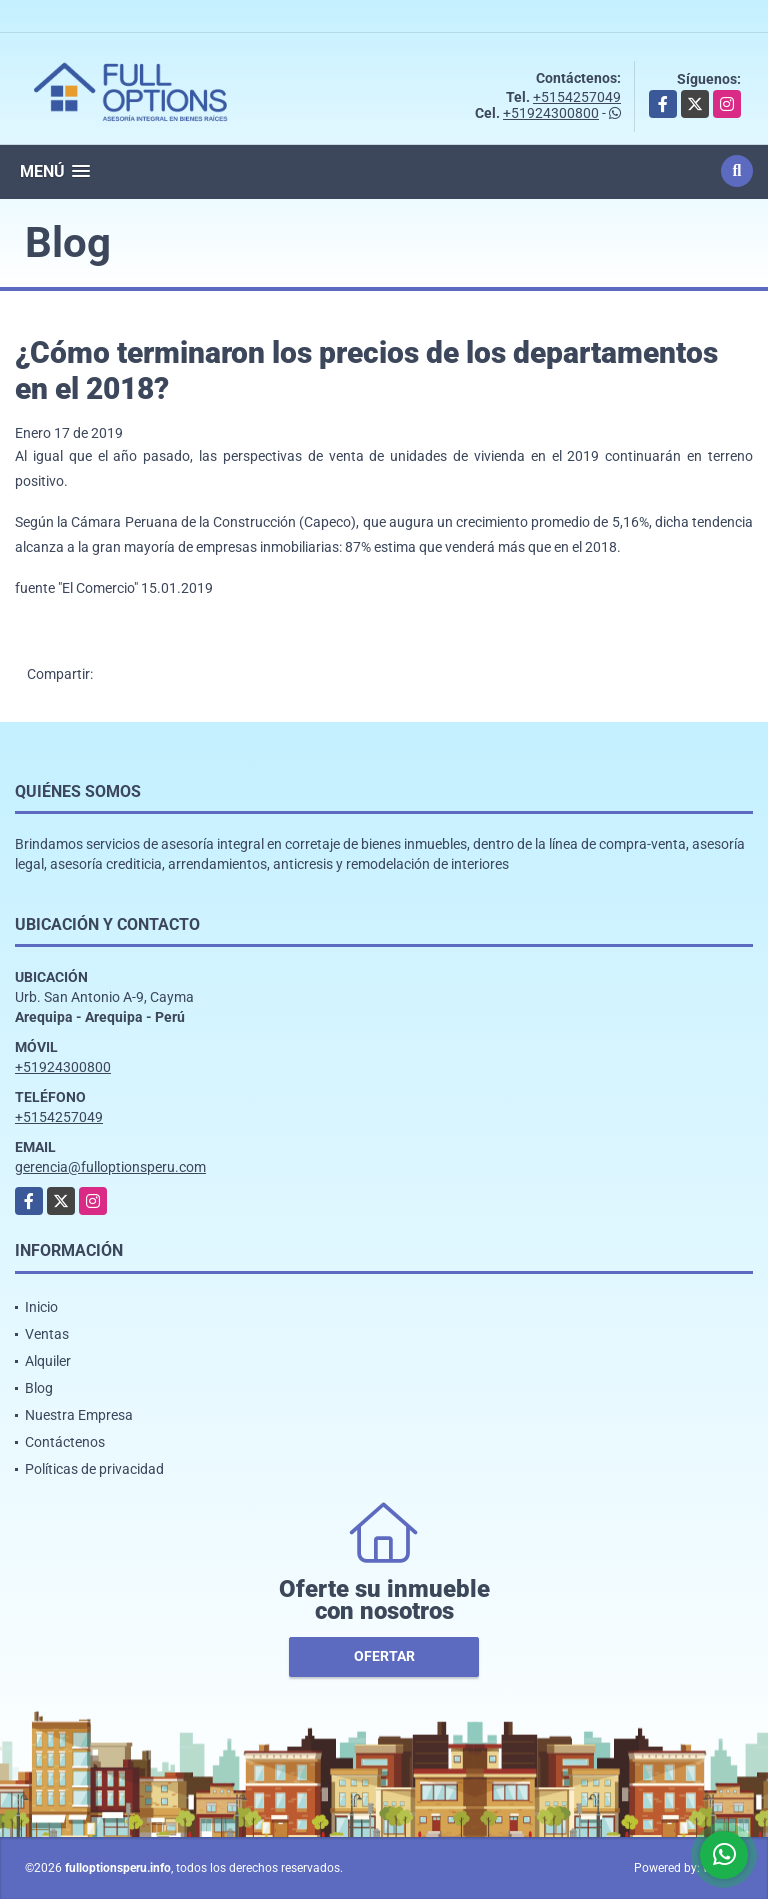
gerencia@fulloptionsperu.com (110, 1167)
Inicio (41, 1307)
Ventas (47, 1334)
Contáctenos (65, 1442)
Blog (39, 1388)
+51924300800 (551, 113)
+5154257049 (577, 97)
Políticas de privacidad (94, 1469)
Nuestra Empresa (79, 1415)
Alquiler (48, 1361)
